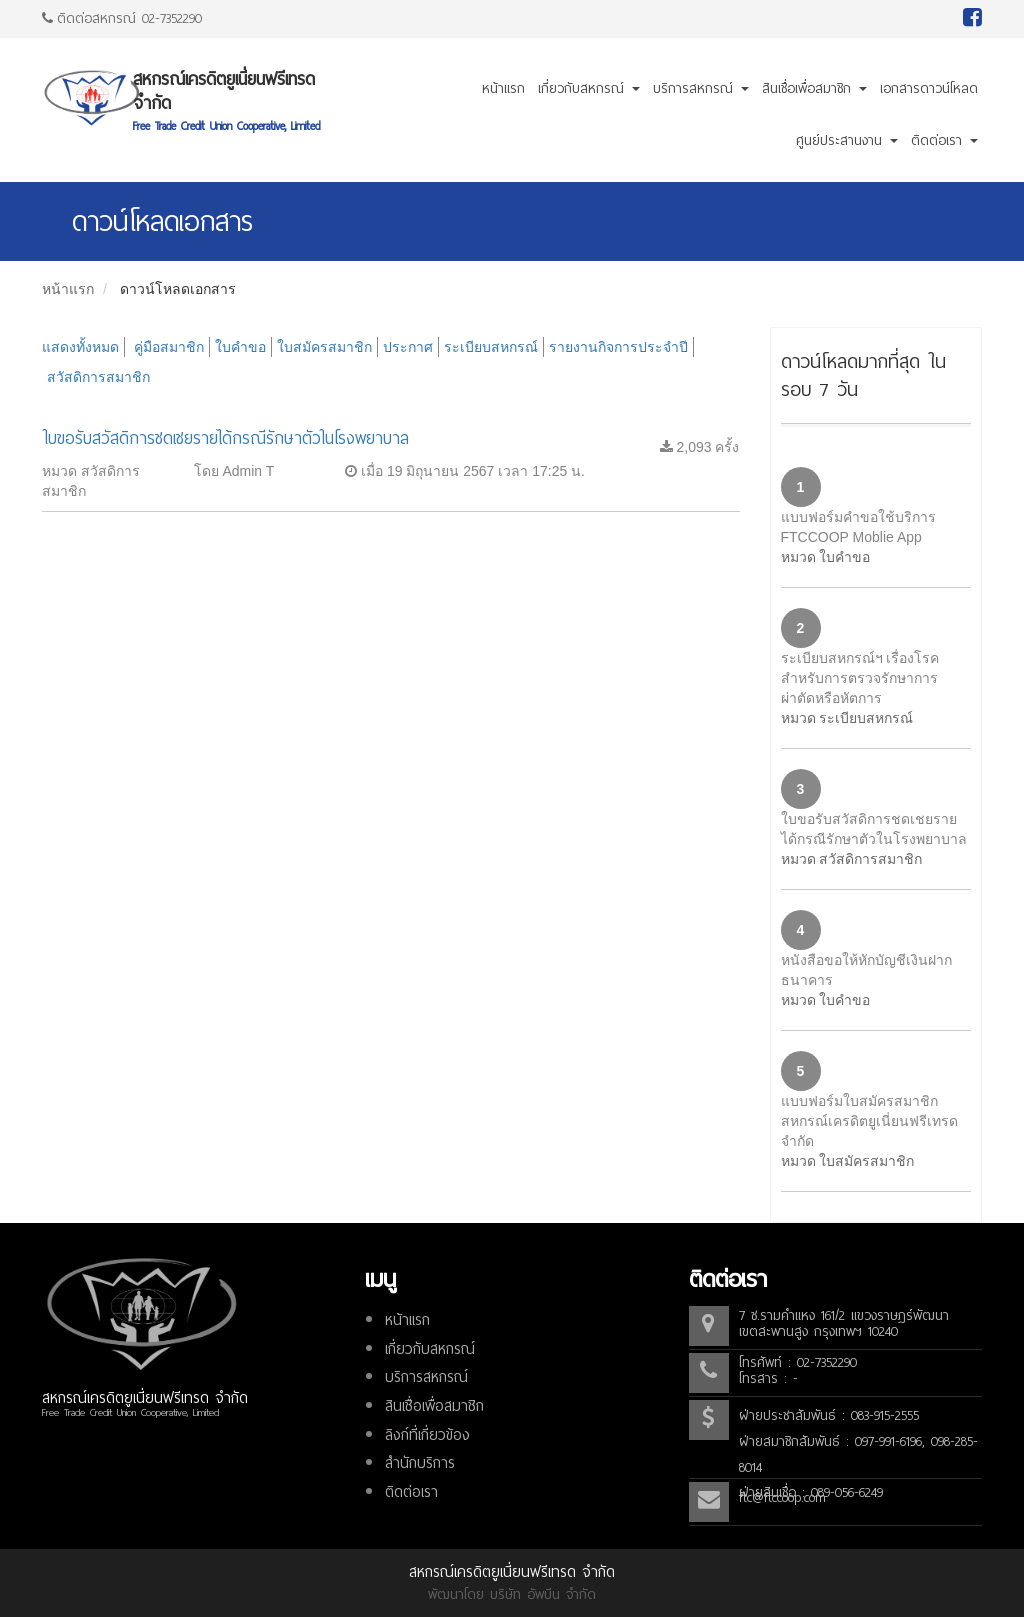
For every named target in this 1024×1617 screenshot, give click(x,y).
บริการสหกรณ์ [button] (701, 88)
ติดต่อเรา (411, 1492)
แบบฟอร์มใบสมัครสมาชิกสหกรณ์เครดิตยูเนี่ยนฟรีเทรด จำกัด (869, 1121)
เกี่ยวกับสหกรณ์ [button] (589, 88)
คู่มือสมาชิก (169, 347)
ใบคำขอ (240, 347)
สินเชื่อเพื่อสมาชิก (434, 1406)
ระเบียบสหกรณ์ (491, 347)
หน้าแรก (503, 88)
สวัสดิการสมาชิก (98, 377)
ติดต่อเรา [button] (944, 140)
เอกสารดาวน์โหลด (929, 88)
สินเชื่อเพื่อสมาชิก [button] (814, 88)
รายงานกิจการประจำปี (618, 347)
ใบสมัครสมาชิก (324, 347)
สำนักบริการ (420, 1463)
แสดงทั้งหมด (80, 347)
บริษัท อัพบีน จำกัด (543, 1594)
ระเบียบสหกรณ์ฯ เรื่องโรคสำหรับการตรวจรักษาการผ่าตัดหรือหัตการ (860, 678)
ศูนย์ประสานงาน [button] (847, 140)
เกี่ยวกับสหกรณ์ (430, 1349)
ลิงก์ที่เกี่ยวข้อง (427, 1435)
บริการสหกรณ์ (426, 1377)
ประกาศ (408, 347)
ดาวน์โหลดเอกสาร (178, 289)
